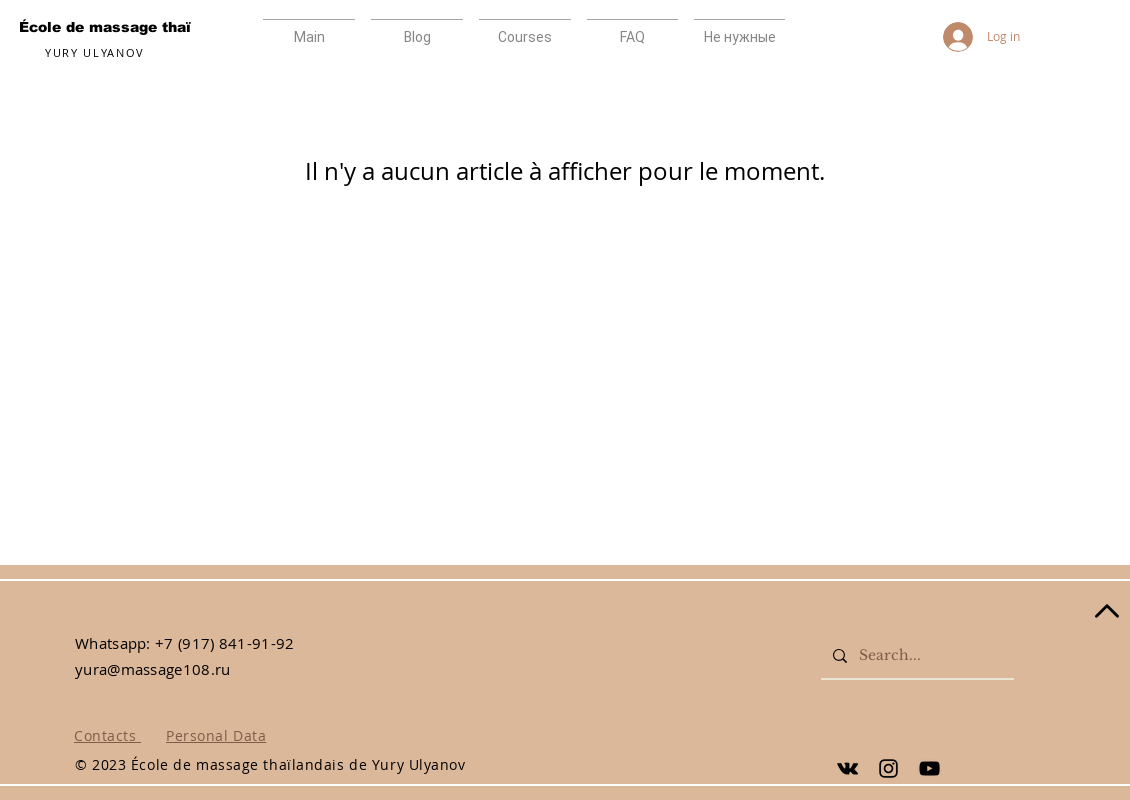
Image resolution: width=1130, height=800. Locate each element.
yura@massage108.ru (152, 669)
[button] (632, 28)
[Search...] (915, 655)
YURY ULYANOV (95, 52)
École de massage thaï (105, 27)
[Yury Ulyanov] (847, 768)
